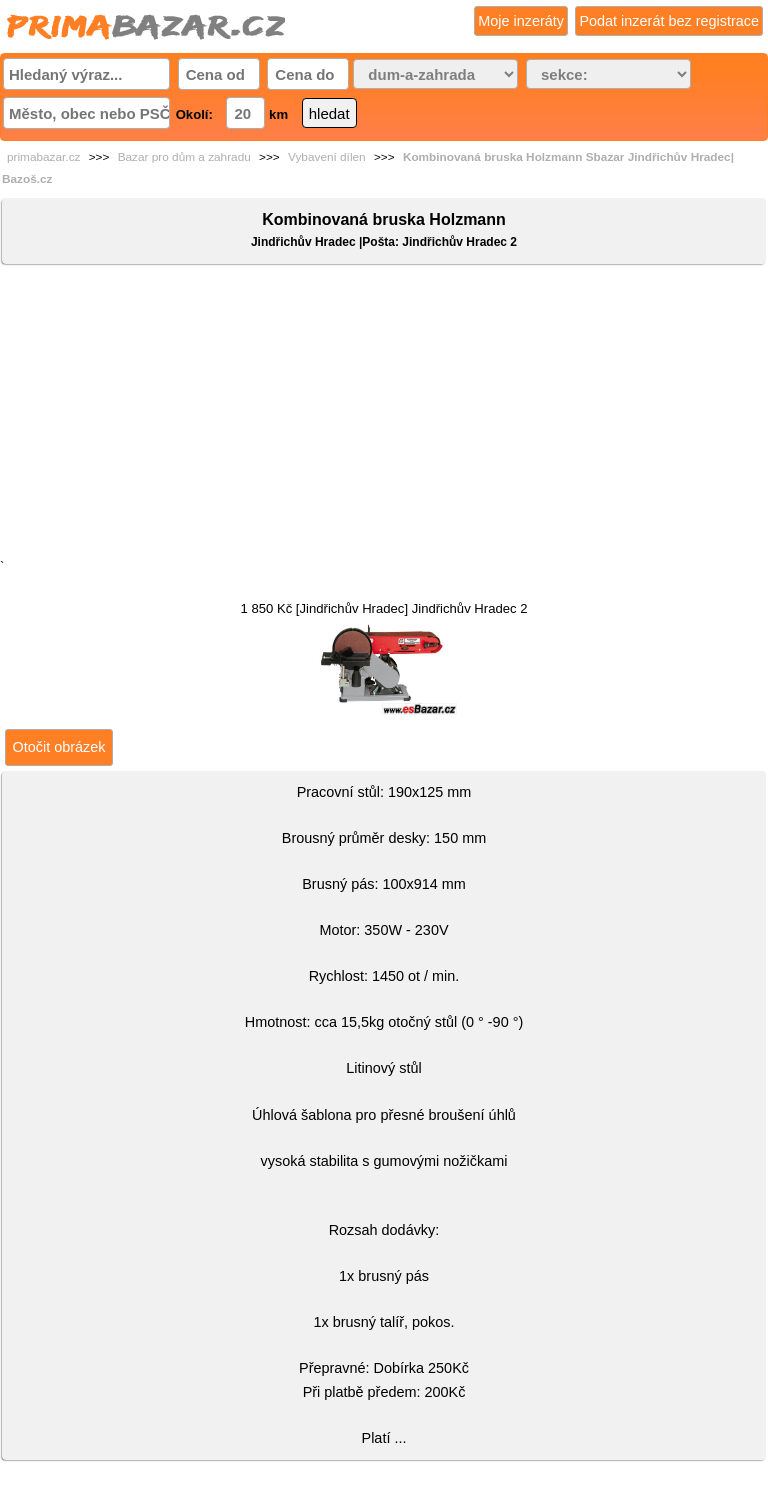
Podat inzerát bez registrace (669, 21)
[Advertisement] (384, 416)
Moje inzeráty (521, 21)
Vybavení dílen (327, 157)
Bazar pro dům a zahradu (184, 157)
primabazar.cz (43, 157)
